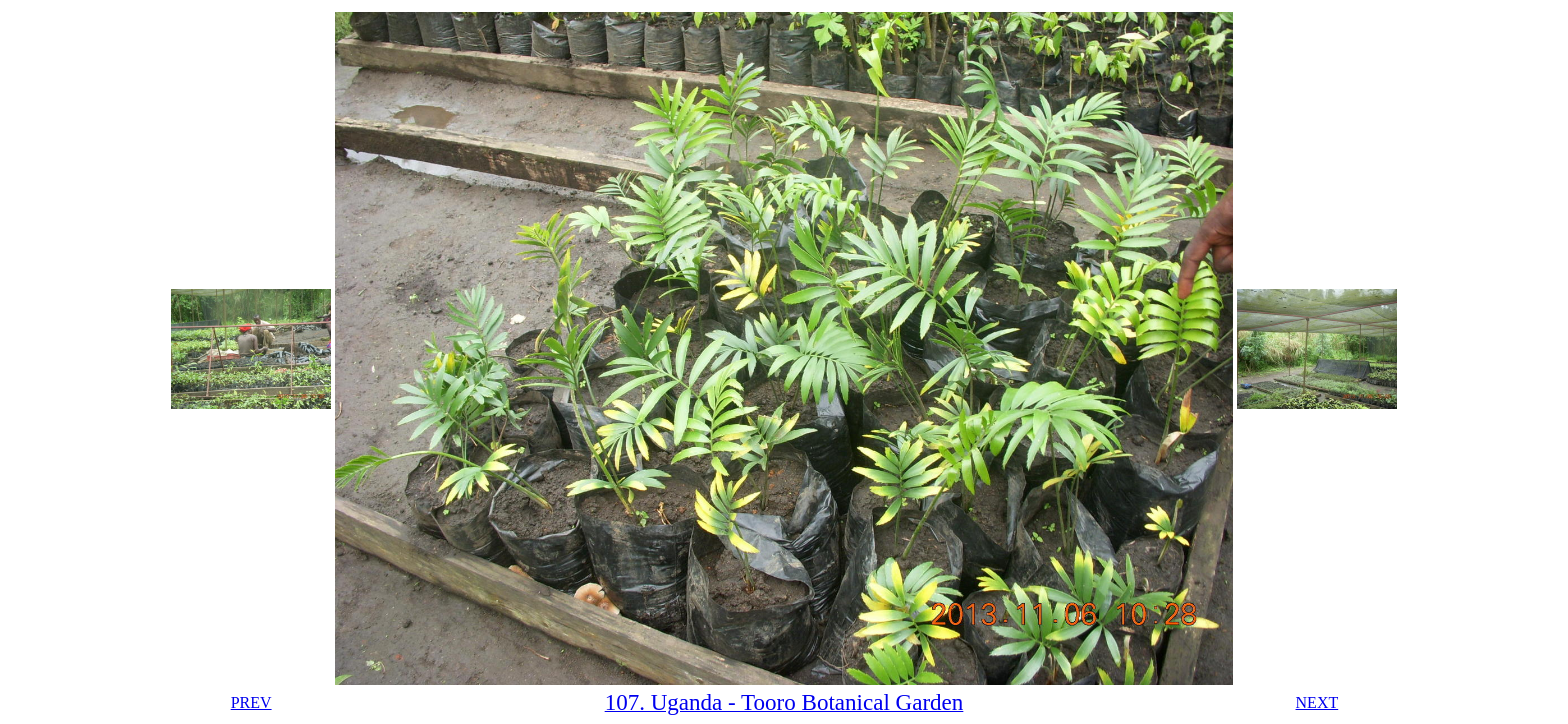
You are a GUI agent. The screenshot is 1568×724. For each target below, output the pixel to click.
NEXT (1317, 702)
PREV (251, 702)
